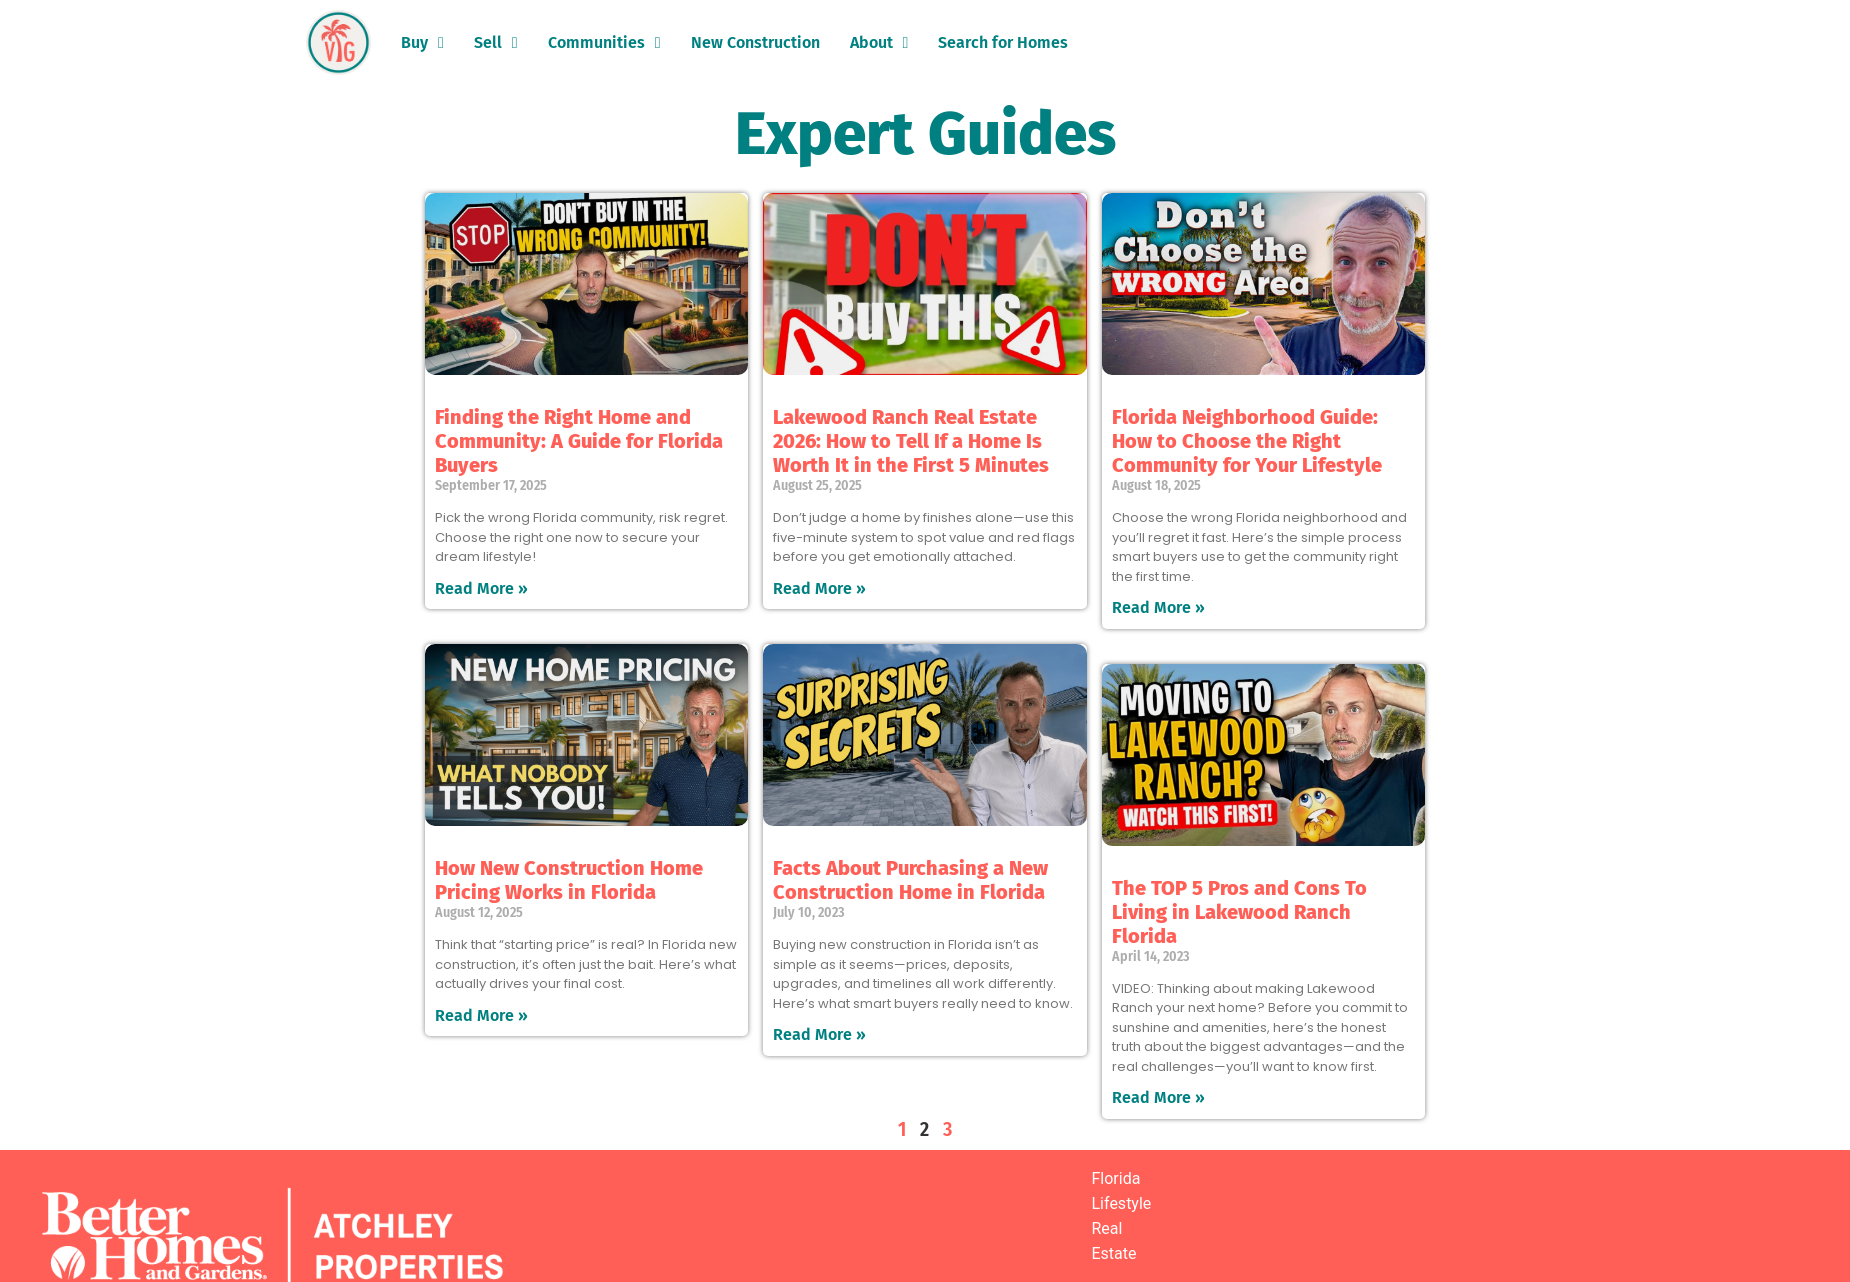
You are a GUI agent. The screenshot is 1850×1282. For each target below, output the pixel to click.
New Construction (755, 42)
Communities (604, 43)
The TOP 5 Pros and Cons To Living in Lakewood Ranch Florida (1239, 912)
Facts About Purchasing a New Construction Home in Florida (910, 880)
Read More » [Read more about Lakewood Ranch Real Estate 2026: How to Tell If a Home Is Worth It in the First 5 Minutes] (819, 588)
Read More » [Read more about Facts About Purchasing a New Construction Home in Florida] (819, 1034)
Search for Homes (1003, 42)
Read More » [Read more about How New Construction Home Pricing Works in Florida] (481, 1015)
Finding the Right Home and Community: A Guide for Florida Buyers (579, 441)
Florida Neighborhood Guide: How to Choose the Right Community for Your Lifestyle (1247, 441)
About (879, 43)
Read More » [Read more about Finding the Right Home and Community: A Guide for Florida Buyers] (481, 588)
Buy (422, 43)
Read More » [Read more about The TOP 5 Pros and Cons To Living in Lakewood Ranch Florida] (1158, 1097)
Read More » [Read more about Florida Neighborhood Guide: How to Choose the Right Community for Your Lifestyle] (1158, 607)
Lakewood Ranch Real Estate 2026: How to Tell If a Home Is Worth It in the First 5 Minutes (911, 441)
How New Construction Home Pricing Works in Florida (569, 880)
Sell (496, 43)
